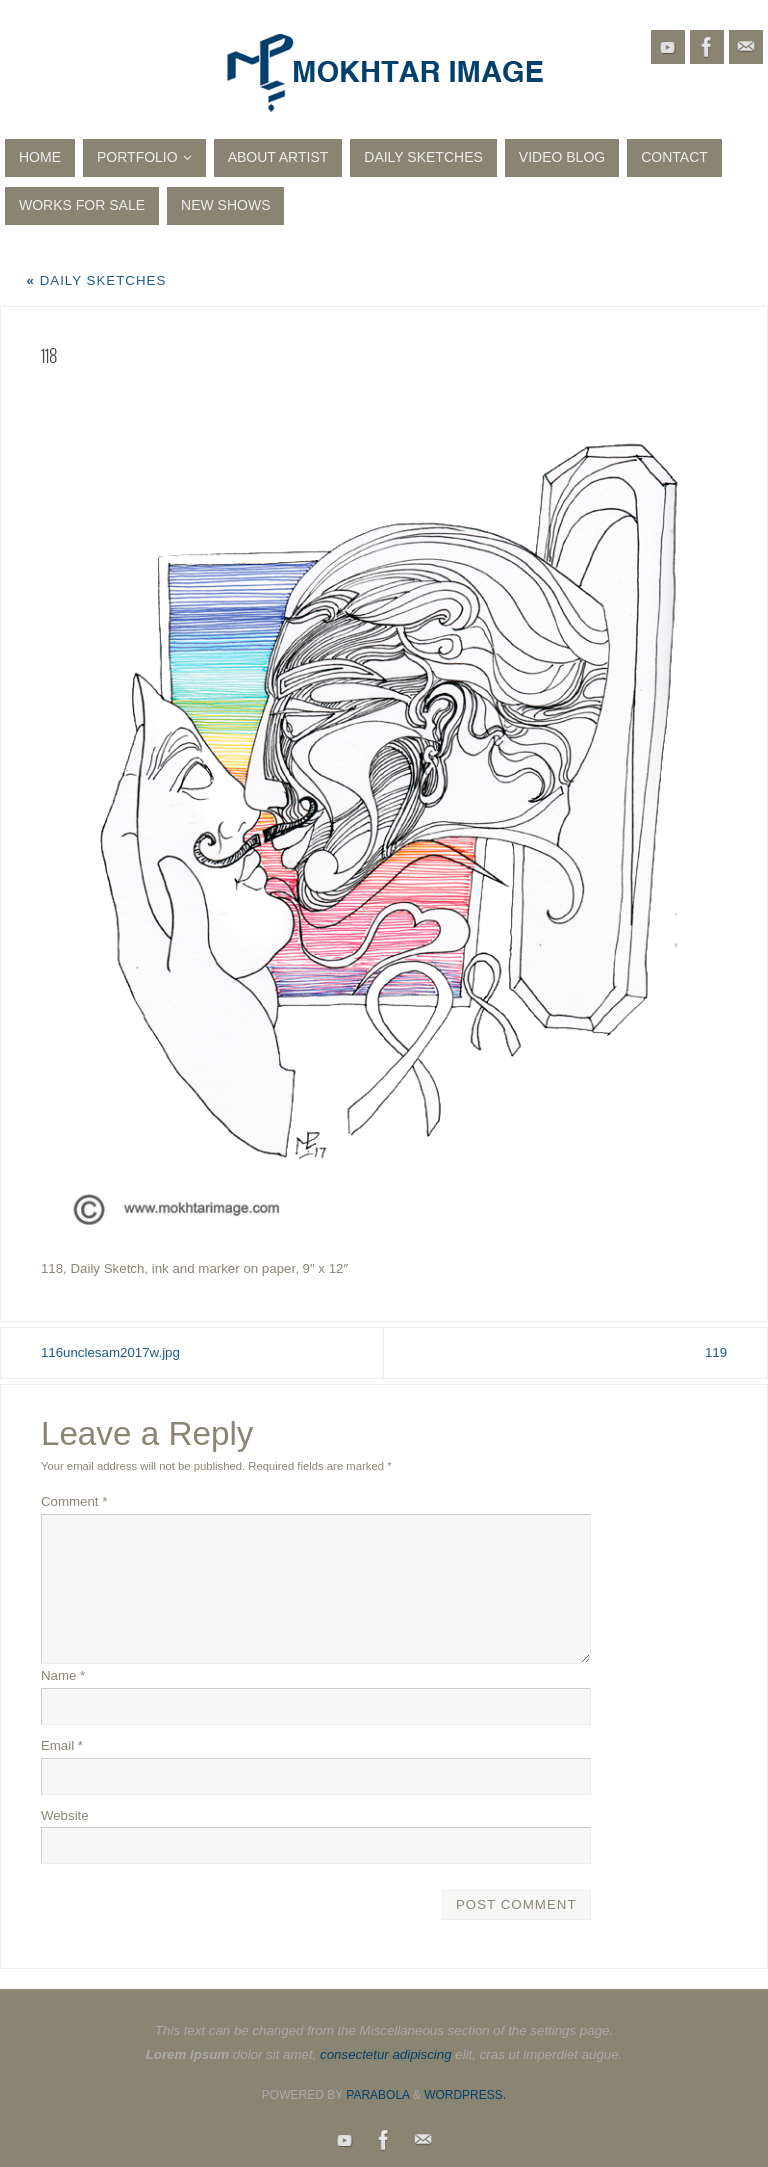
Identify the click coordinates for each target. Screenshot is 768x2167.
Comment (74, 1501)
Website (65, 1815)
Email (62, 1745)
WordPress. (465, 2095)
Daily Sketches (97, 280)
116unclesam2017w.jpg (110, 1352)
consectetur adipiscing (386, 2054)
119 (716, 1352)
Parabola (377, 2095)
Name (63, 1675)
